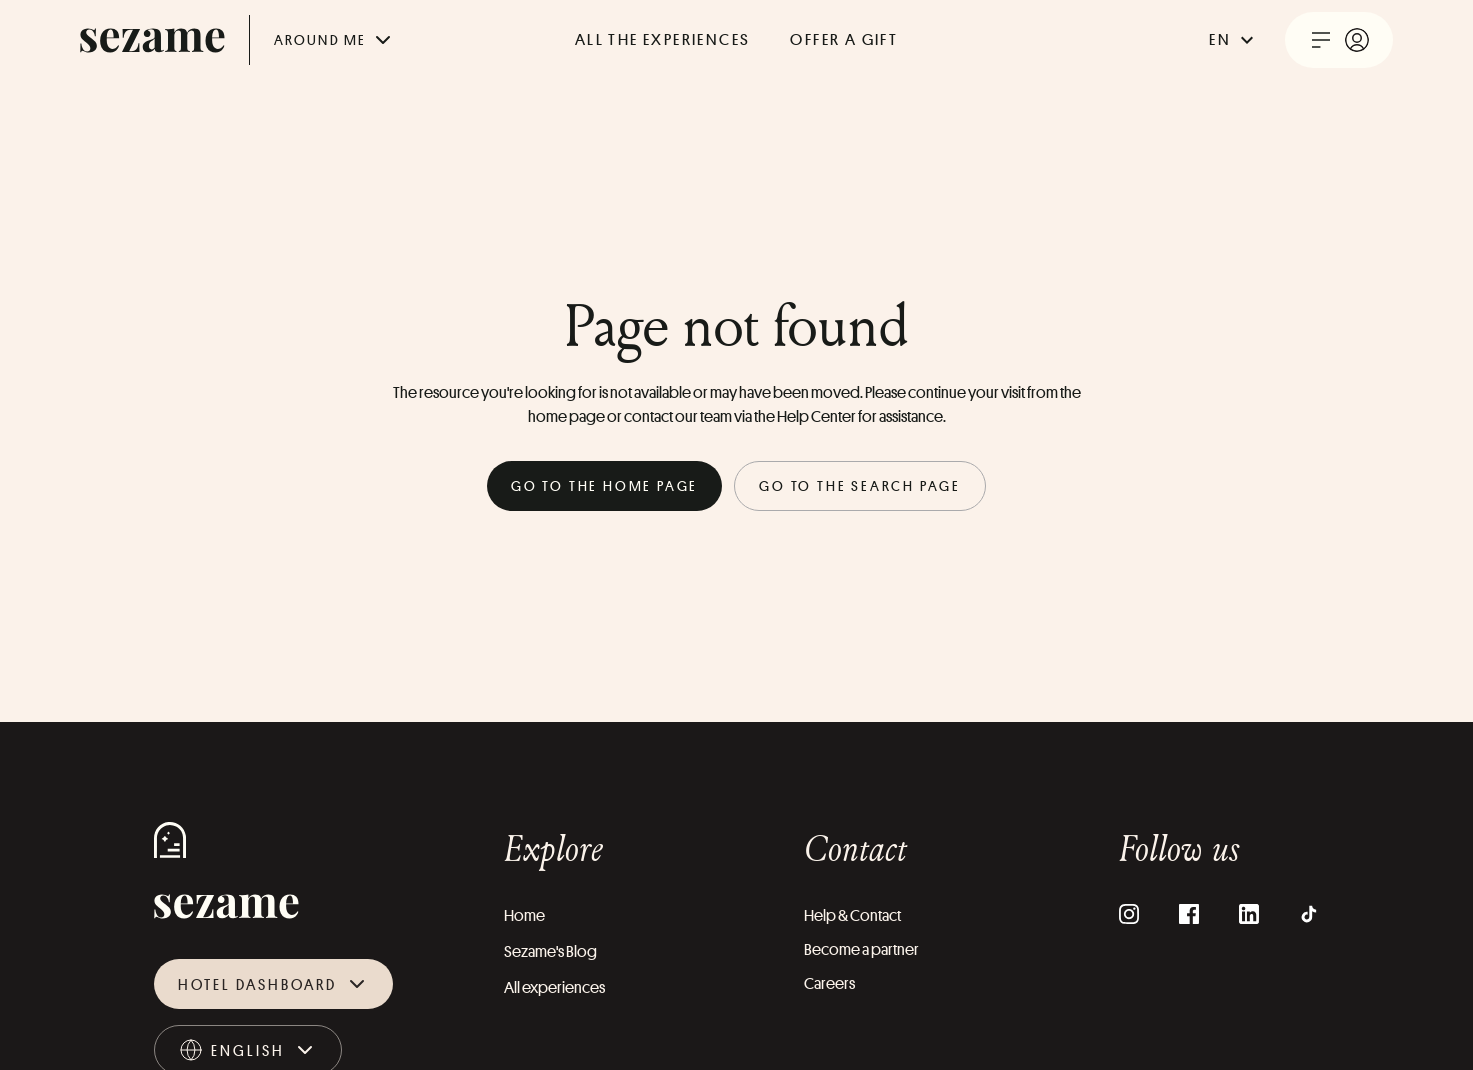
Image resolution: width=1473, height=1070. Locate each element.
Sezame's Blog (550, 951)
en (1234, 40)
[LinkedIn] (1249, 914)
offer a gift (844, 39)
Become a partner (861, 949)
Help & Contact (852, 915)
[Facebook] (1189, 914)
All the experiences (663, 39)
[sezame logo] (152, 40)
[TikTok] (1309, 914)
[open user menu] (1339, 40)
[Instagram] (1129, 914)
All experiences (554, 987)
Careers (829, 983)
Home (524, 915)
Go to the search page (860, 485)
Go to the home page (604, 485)
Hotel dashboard (273, 984)
